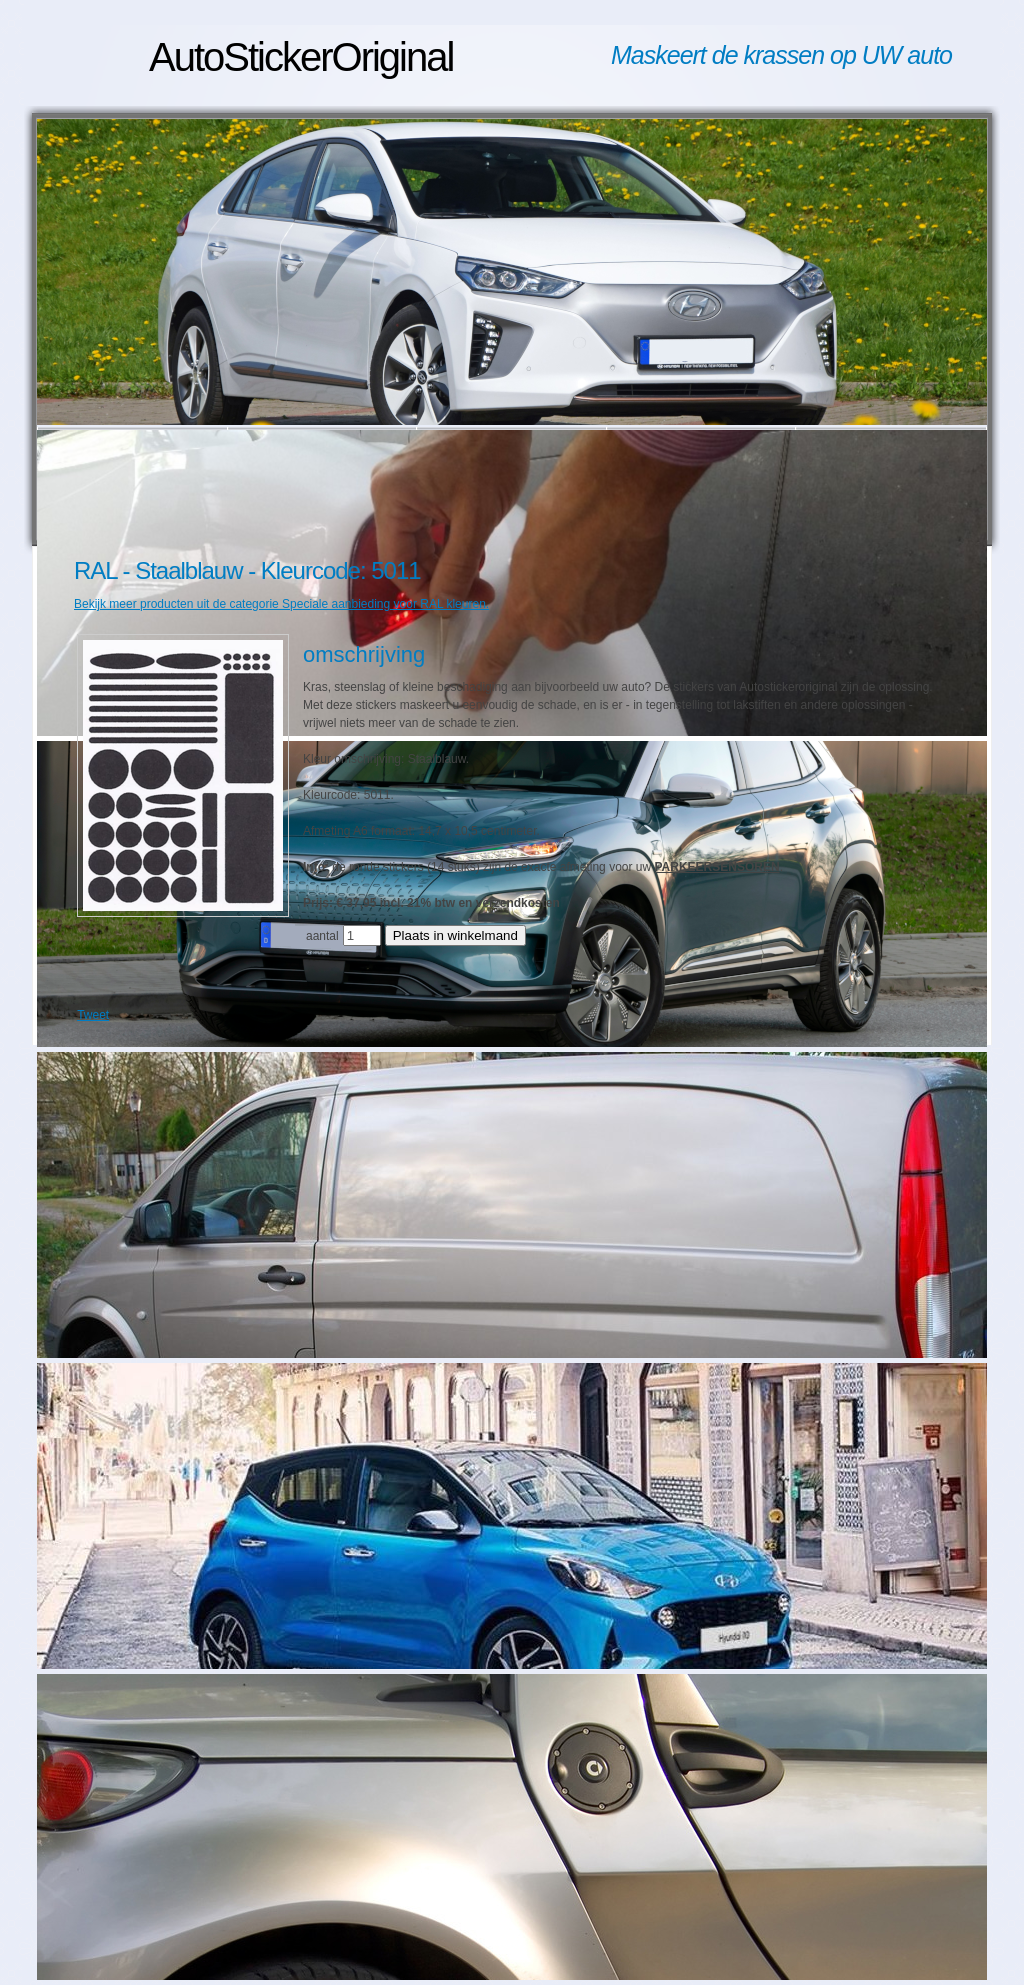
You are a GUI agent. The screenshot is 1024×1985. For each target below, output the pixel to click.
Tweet (93, 1015)
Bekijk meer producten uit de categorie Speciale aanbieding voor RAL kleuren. (281, 604)
